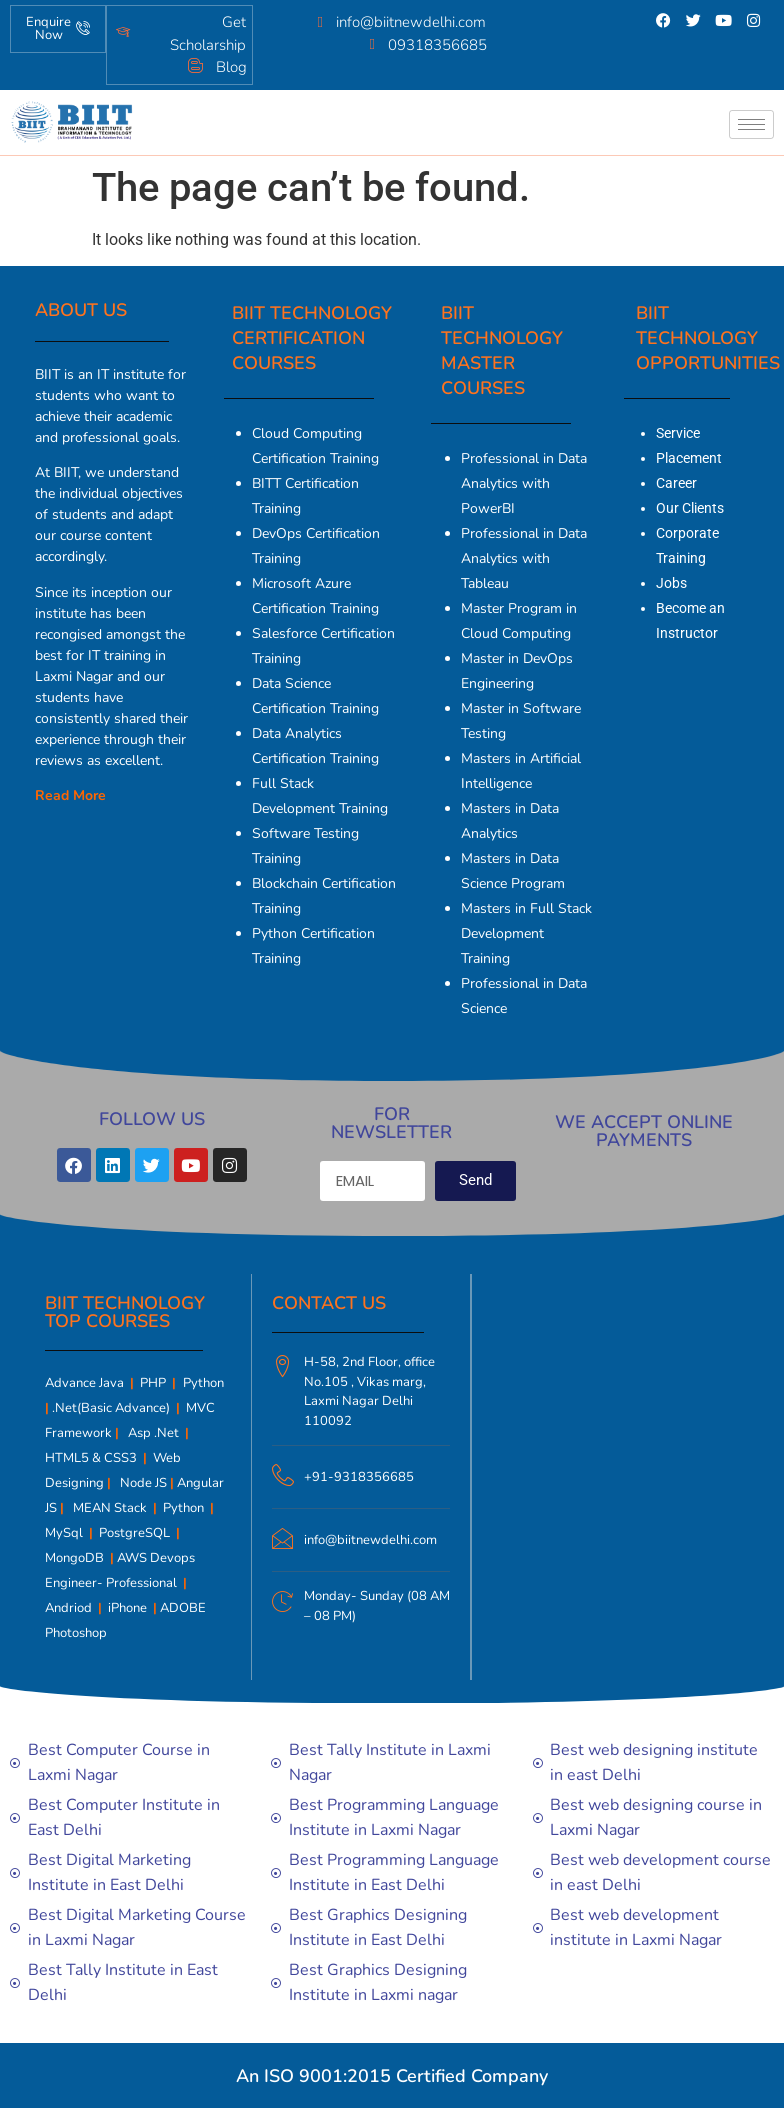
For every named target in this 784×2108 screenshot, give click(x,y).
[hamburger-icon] (751, 124)
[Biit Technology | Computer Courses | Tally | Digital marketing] (614, 1444)
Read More (70, 795)
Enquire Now (58, 28)
